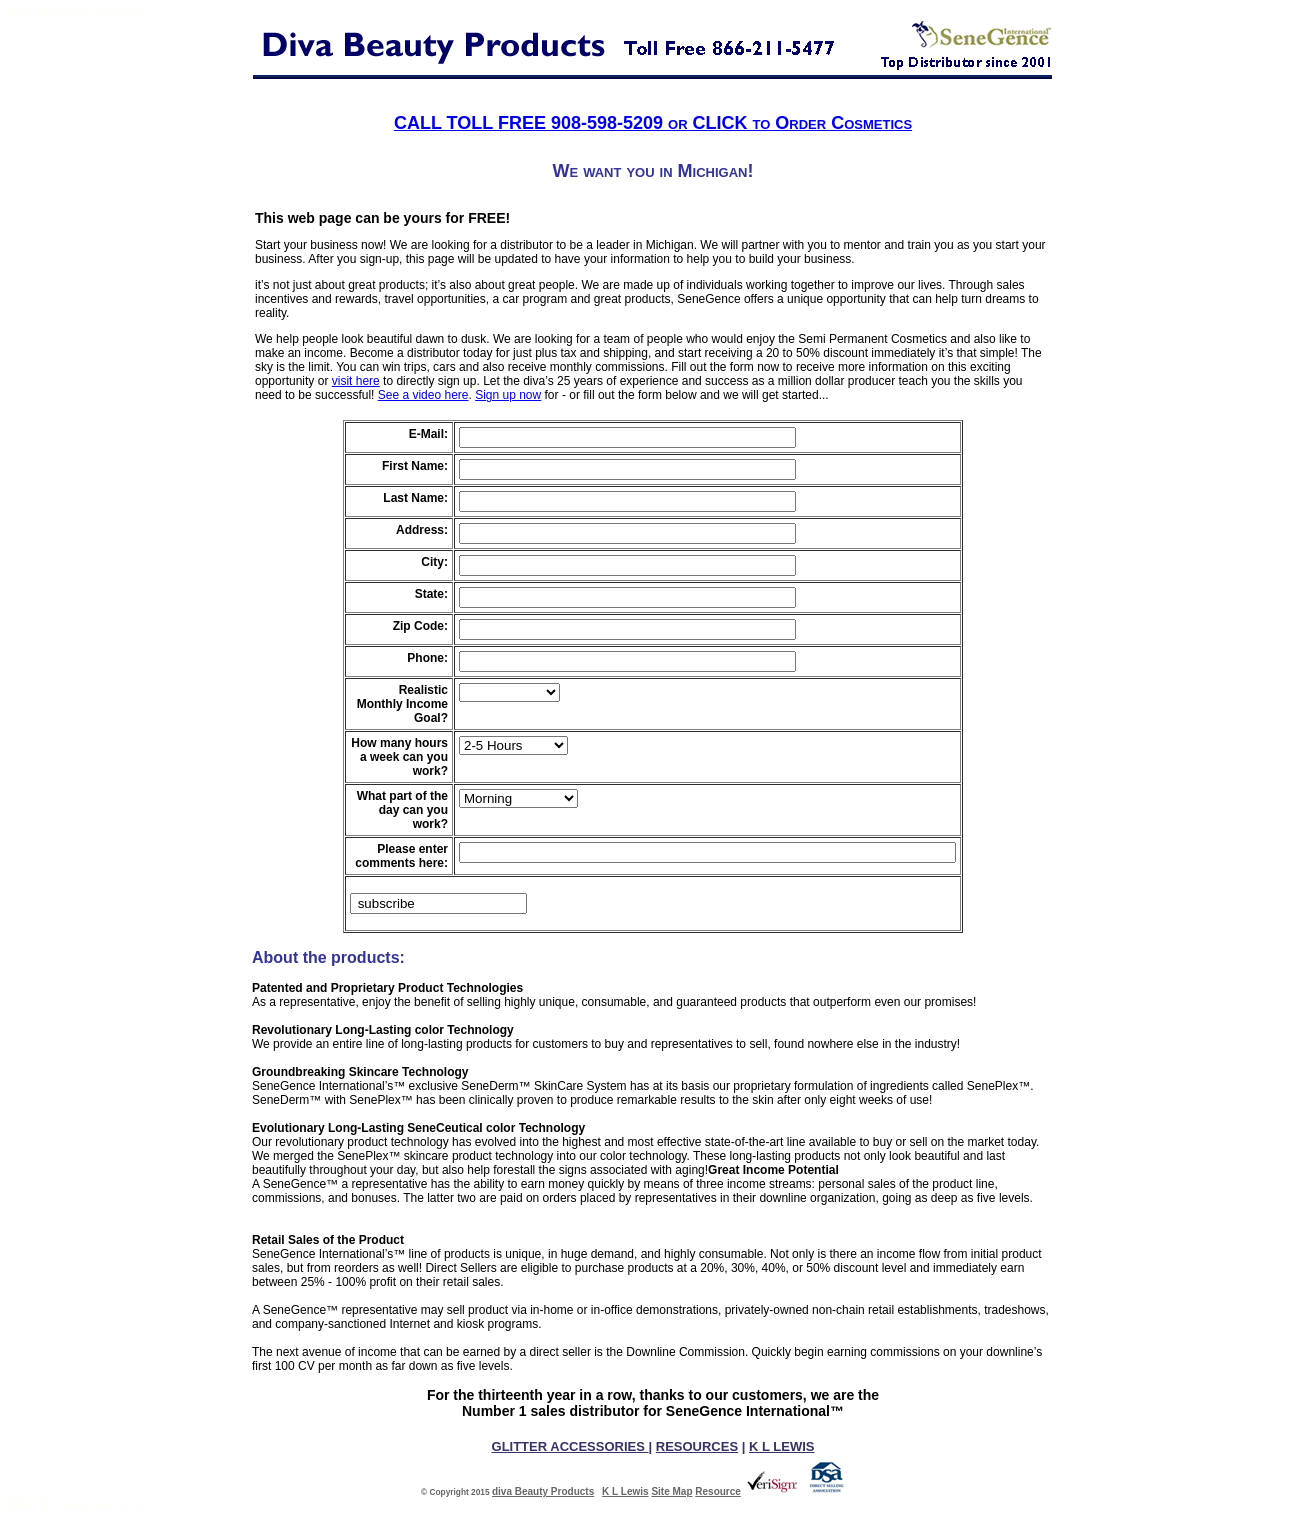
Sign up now (508, 395)
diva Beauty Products (543, 1491)
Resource (718, 1491)
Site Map (671, 1491)
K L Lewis (625, 1491)
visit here (356, 381)
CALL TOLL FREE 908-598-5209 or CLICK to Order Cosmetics (653, 123)
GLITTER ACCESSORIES (570, 1446)
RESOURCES (697, 1446)
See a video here (423, 395)
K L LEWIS (781, 1446)
